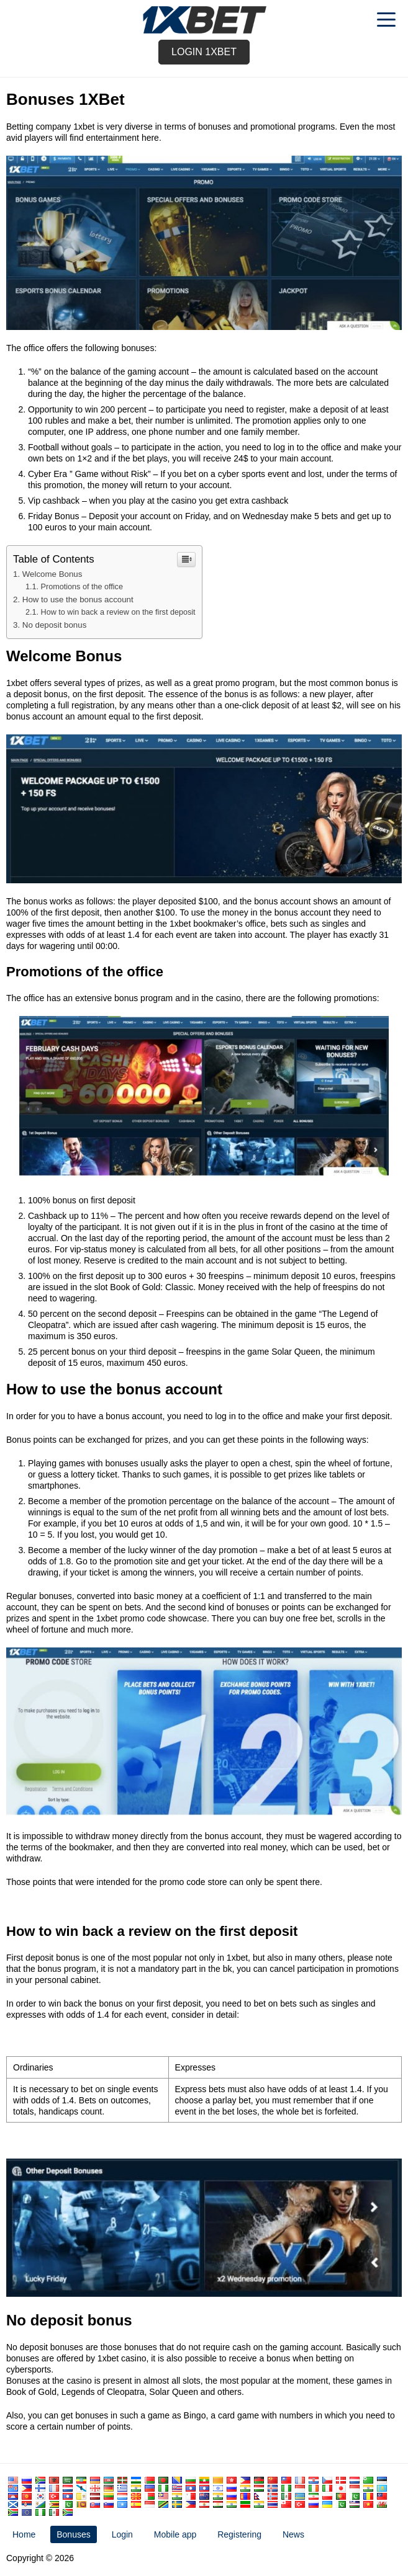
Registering (239, 2534)
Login (122, 2534)
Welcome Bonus (52, 574)
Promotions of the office (82, 586)
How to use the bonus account (78, 599)
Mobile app (175, 2534)
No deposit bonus (54, 625)
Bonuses (73, 2534)
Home (23, 2534)
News (293, 2534)
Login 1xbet (204, 52)
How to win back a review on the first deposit (118, 612)
